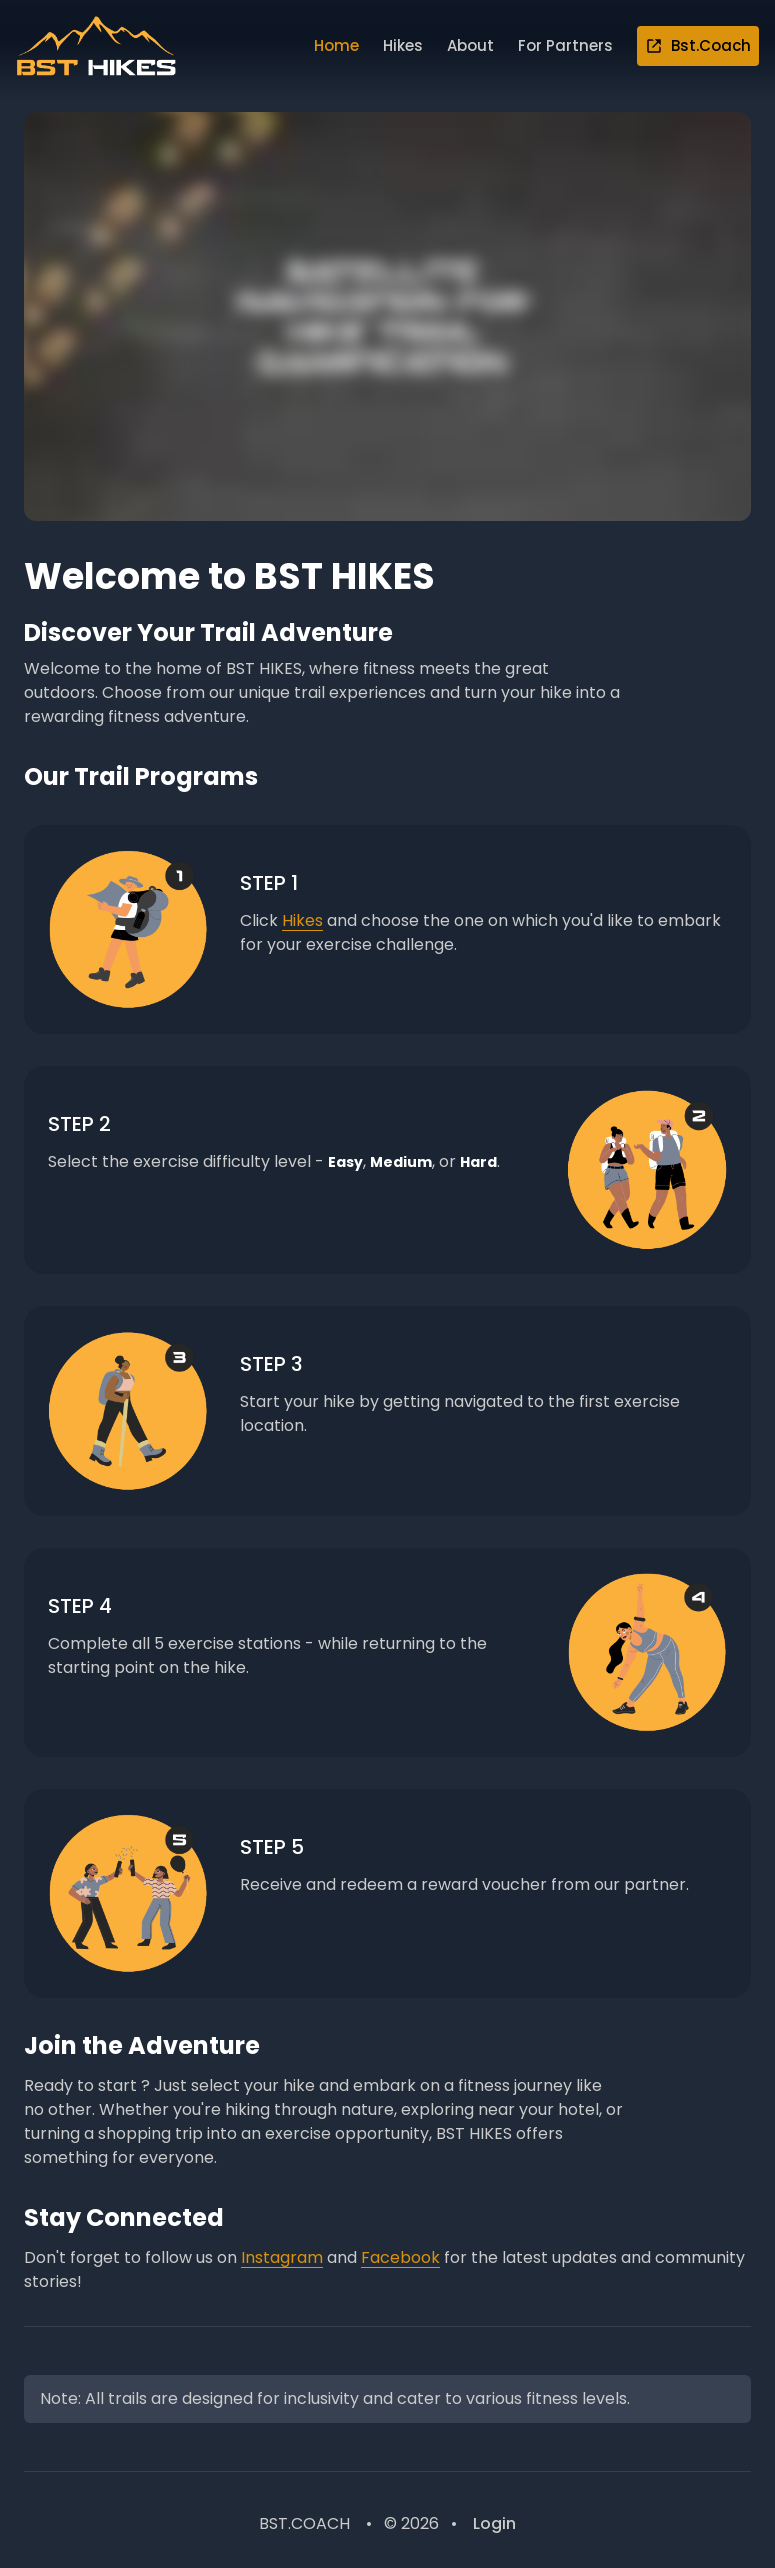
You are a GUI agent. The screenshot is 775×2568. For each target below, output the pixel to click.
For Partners (565, 45)
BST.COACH (304, 2523)
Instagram (282, 2257)
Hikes (403, 45)
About (470, 45)
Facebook (400, 2257)
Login (494, 2523)
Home (336, 45)
